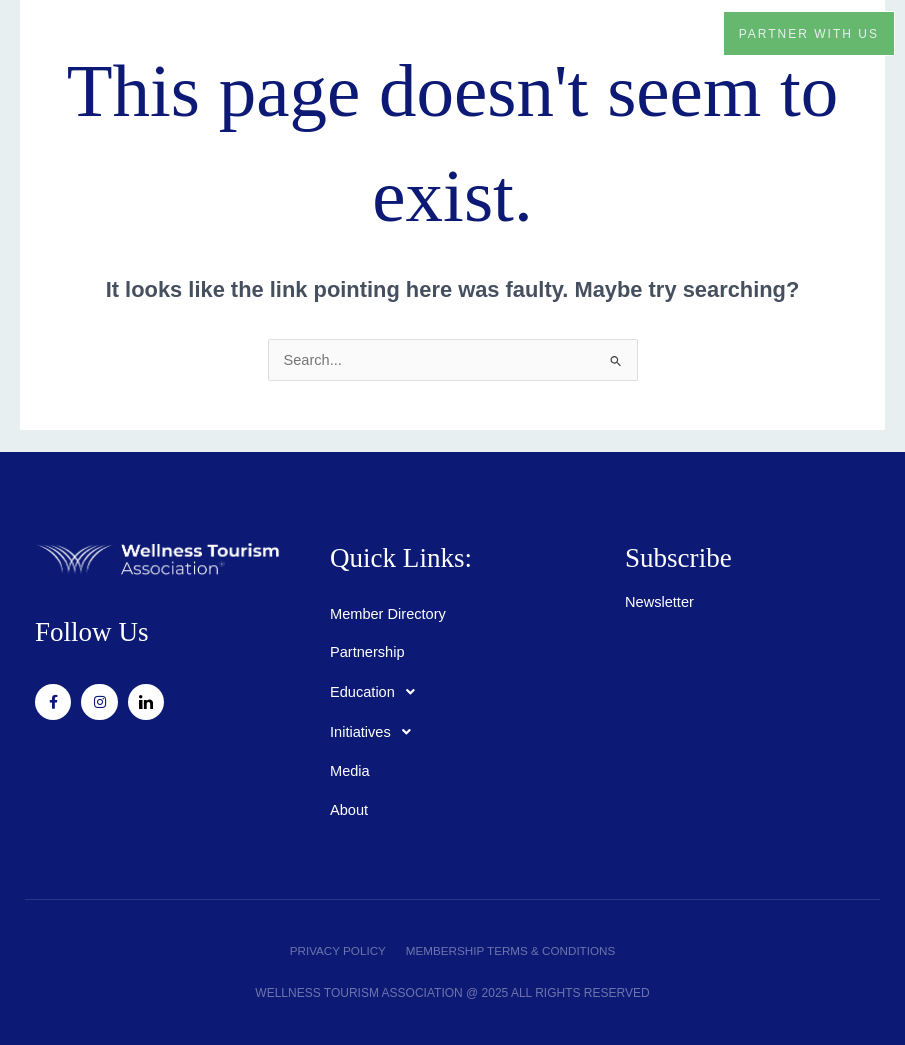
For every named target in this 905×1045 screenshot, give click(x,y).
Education (378, 692)
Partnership (367, 652)
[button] (683, 33)
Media (350, 771)
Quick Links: (402, 558)
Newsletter (659, 602)
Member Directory (388, 614)
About (349, 810)
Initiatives (376, 732)
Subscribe (679, 558)
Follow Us (92, 632)
